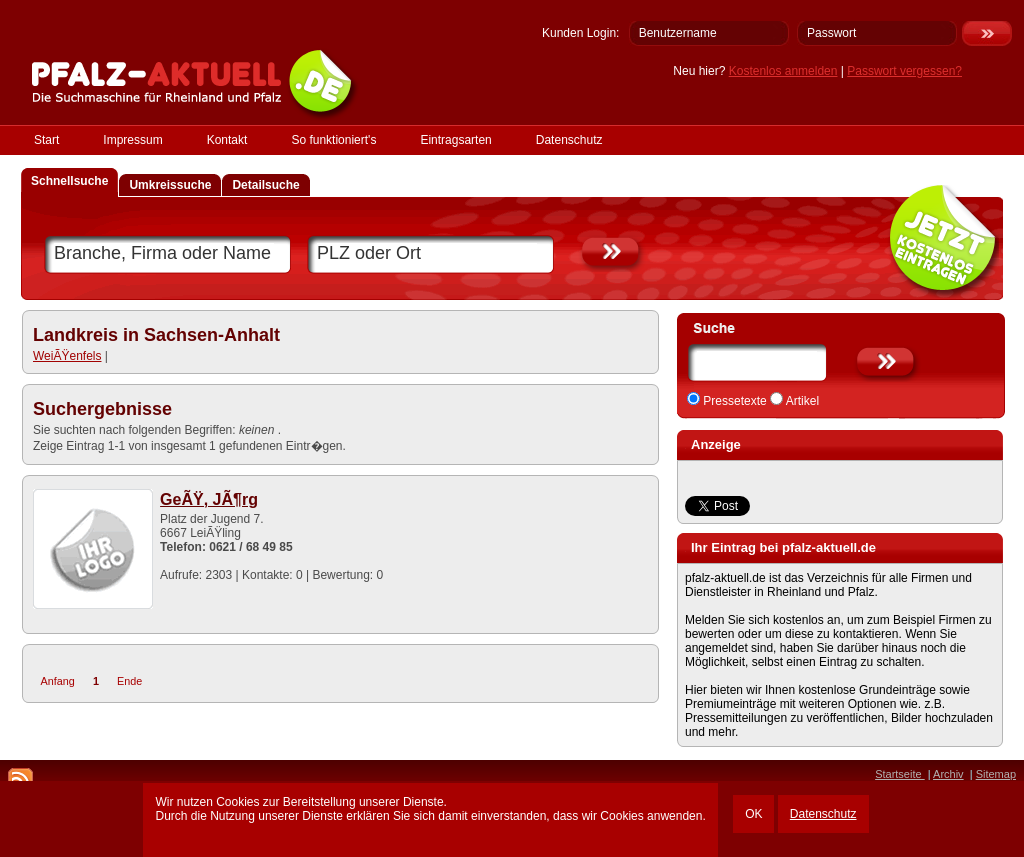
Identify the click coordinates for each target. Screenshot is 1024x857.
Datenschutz (823, 814)
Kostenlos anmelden (783, 71)
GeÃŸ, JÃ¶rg (209, 499)
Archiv (948, 774)
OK (753, 814)
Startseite (900, 774)
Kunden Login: (580, 33)
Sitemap (996, 774)
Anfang (58, 681)
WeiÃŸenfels (67, 356)
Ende (129, 681)
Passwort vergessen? (904, 71)
